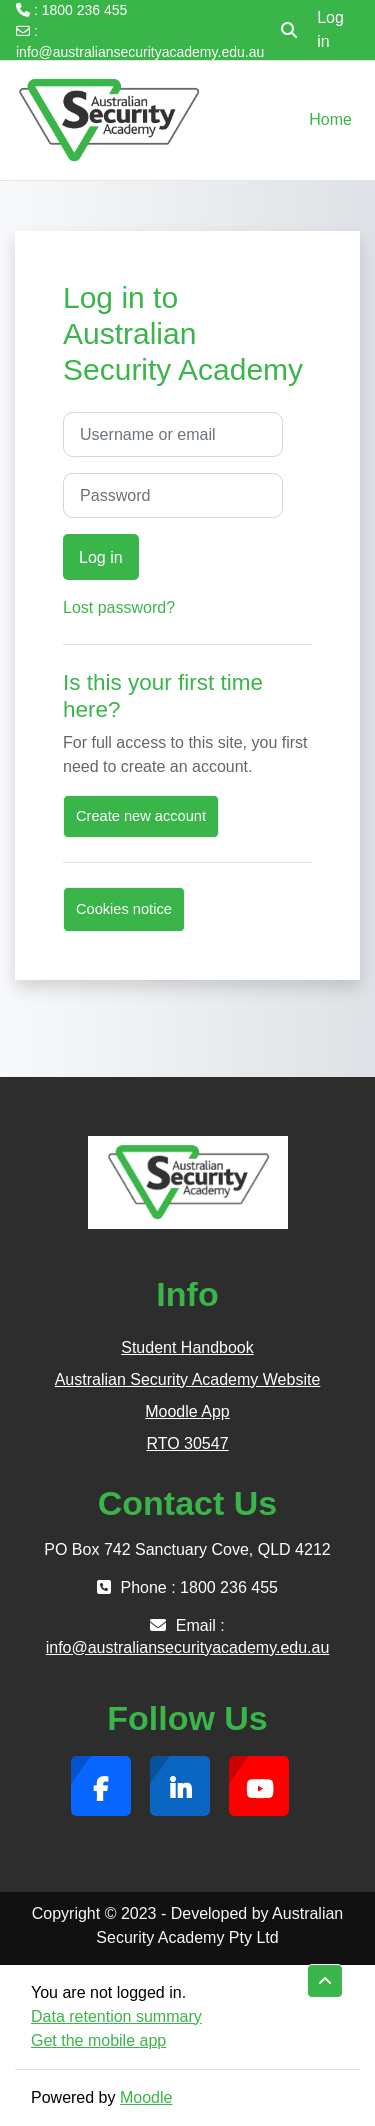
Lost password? (119, 607)
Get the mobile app (98, 2040)
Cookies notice (124, 909)
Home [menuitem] (330, 119)
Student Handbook (187, 1347)
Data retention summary (116, 2016)
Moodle (146, 2097)
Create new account (141, 816)
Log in (330, 29)
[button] (289, 30)
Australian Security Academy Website (188, 1379)
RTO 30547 (187, 1443)
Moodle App (187, 1411)
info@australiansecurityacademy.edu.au (140, 52)
